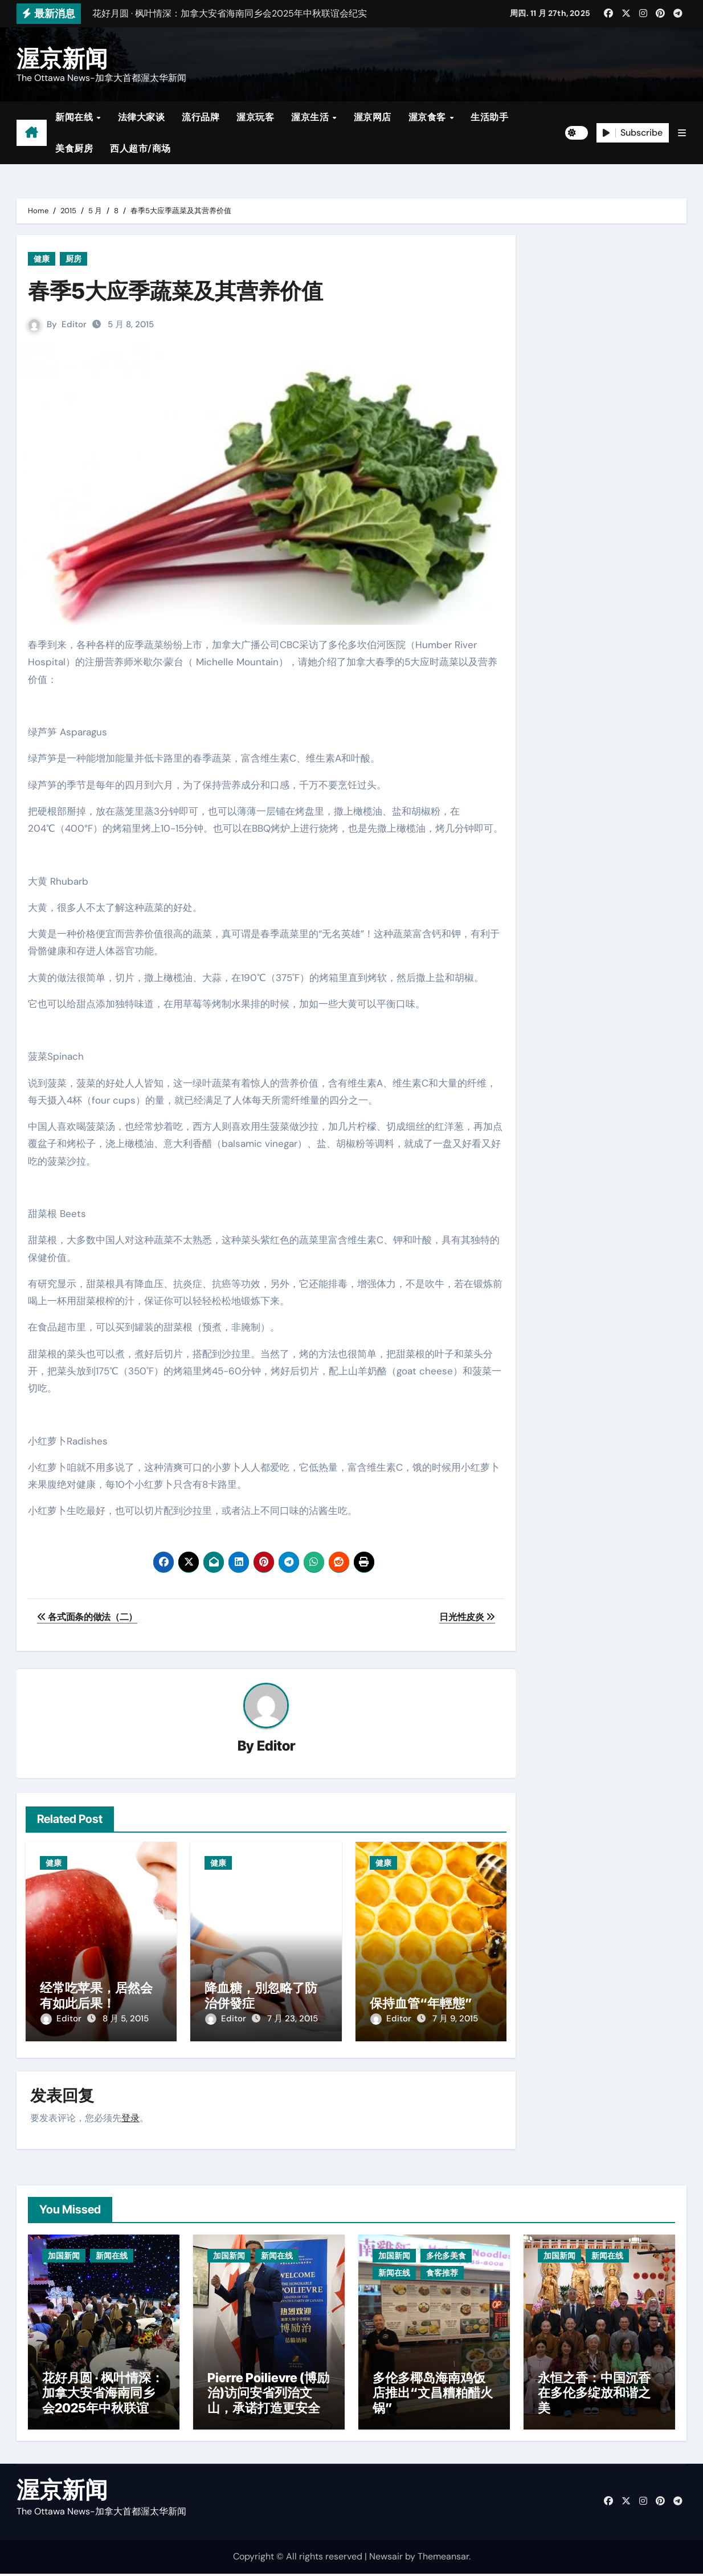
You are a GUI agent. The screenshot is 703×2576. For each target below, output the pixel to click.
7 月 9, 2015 (455, 2019)
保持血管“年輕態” (421, 2003)
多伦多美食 (446, 2253)
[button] (681, 133)
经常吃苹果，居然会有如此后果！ (96, 1996)
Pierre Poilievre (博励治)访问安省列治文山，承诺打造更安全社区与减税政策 (268, 2402)
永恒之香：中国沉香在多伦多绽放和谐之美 (594, 2395)
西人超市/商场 (140, 148)
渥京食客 (428, 117)
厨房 (73, 259)
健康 (42, 259)
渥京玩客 (255, 117)
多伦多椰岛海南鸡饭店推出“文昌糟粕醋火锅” (433, 2395)
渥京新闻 (62, 58)
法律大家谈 (141, 117)
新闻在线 (75, 117)
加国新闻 (64, 2253)
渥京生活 (311, 117)
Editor (74, 324)
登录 (130, 2116)
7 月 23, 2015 (292, 2019)
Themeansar (443, 2559)
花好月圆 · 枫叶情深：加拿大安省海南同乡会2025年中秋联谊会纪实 (103, 2402)
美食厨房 (74, 148)
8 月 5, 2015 (126, 2019)
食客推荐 (442, 2270)
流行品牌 (200, 117)
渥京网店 (372, 117)
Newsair (386, 2559)
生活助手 (489, 117)
